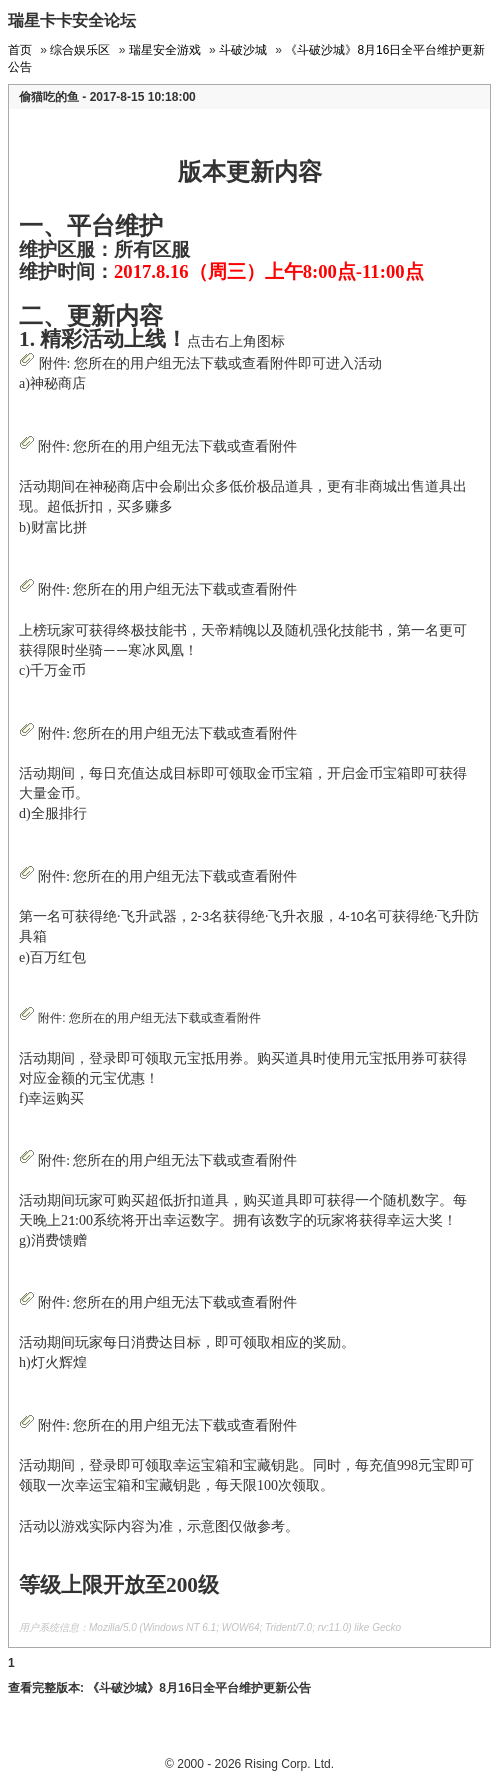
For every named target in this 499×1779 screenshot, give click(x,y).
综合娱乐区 (80, 50)
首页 (20, 50)
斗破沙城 (243, 50)
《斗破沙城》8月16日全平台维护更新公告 (199, 1688)
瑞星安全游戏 (165, 50)
